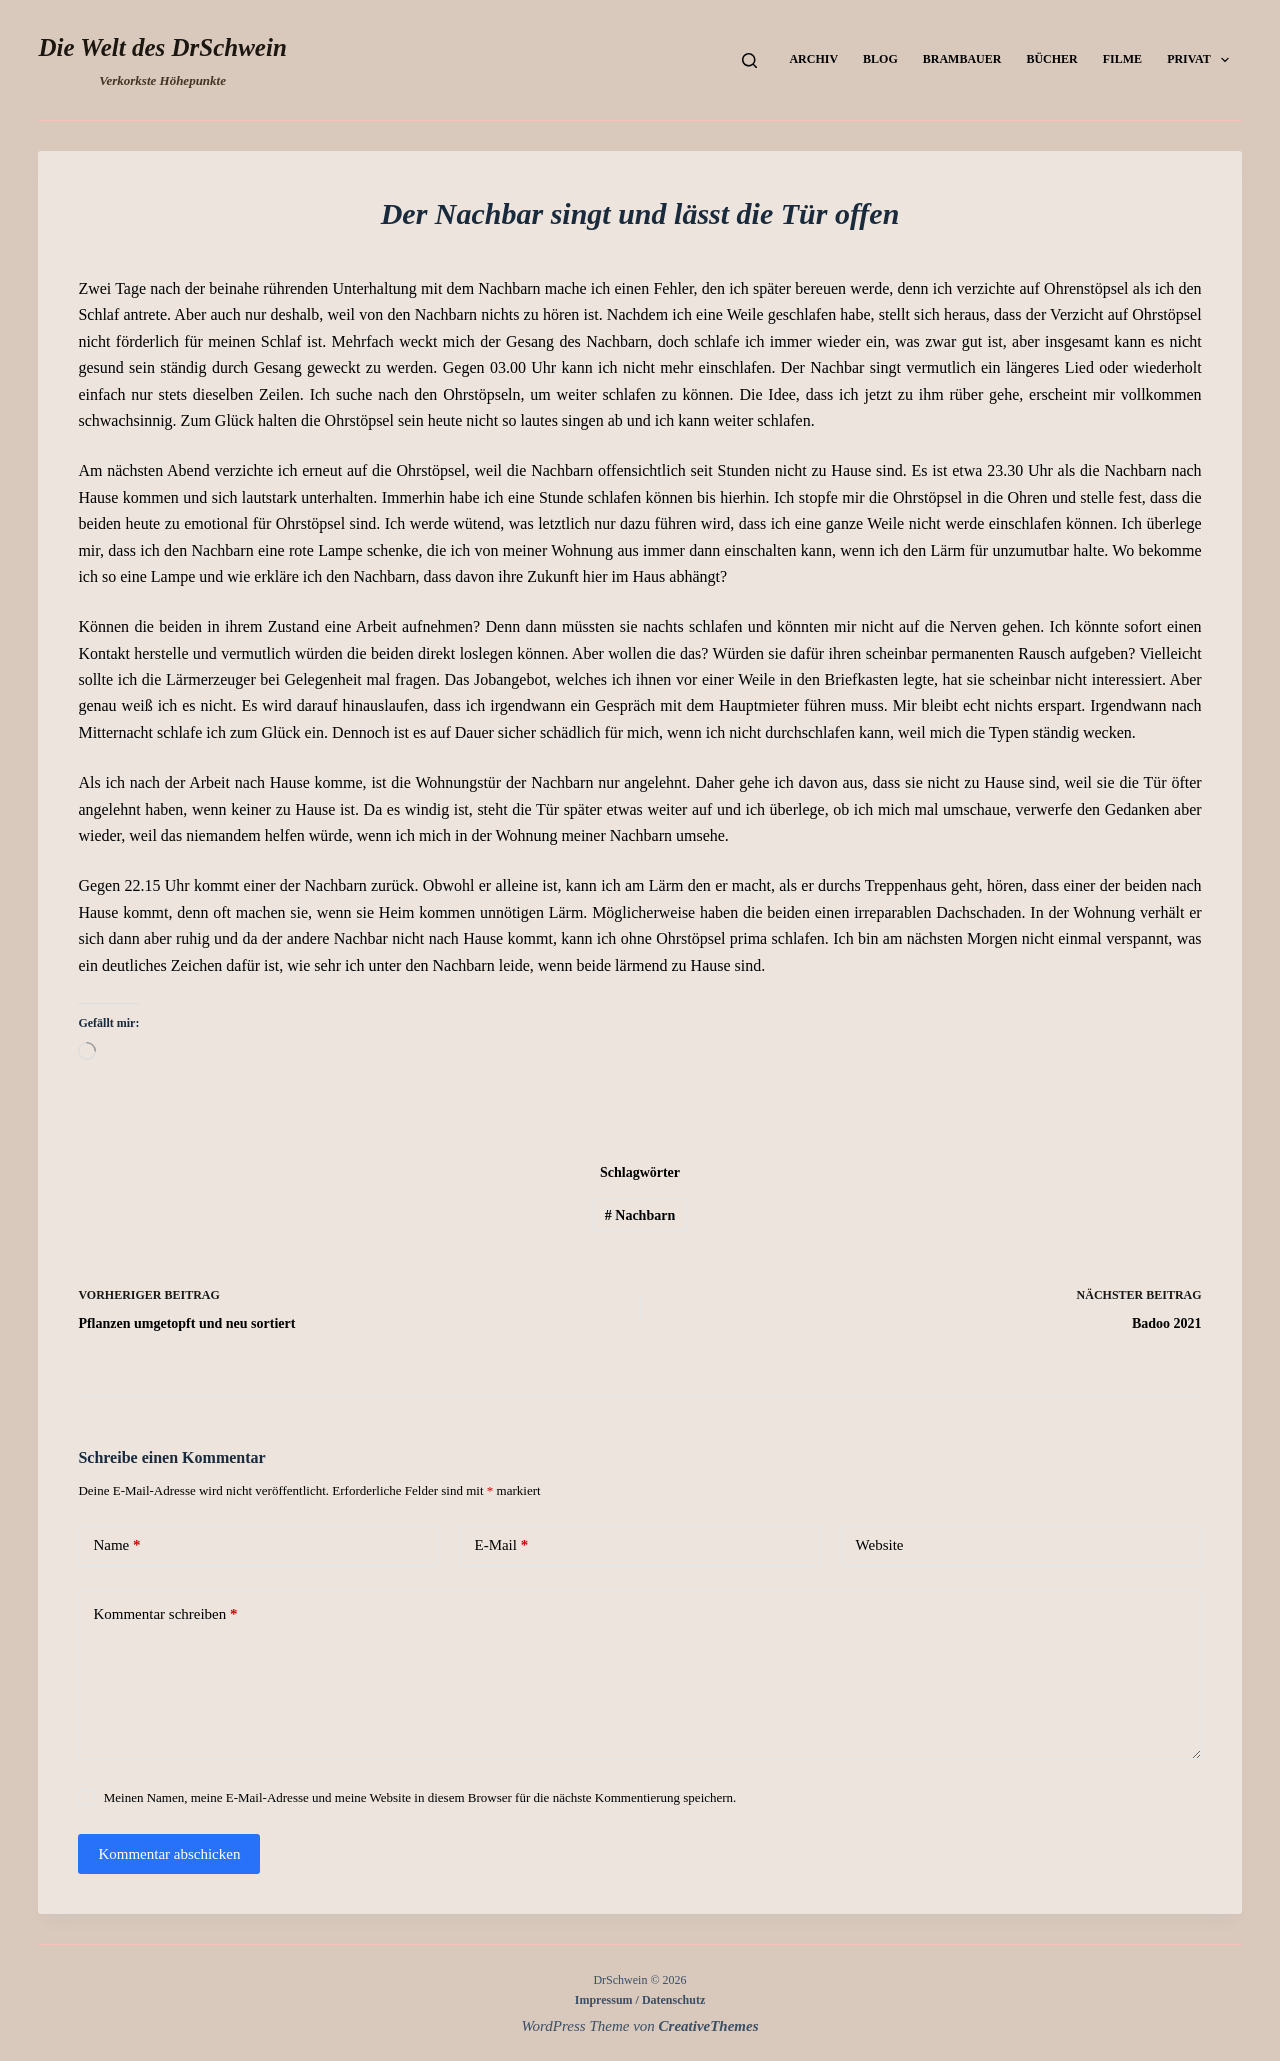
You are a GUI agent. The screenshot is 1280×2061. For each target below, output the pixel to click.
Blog (880, 59)
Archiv (813, 59)
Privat (1202, 60)
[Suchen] (749, 60)
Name (116, 1545)
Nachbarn (640, 1215)
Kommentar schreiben (165, 1614)
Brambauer (962, 59)
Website (880, 1545)
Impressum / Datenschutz (640, 2000)
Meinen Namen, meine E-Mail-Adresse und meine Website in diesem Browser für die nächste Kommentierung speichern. (420, 1797)
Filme (1122, 59)
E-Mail (501, 1545)
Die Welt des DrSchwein (162, 47)
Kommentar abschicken (169, 1854)
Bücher (1051, 59)
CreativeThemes (709, 2026)
